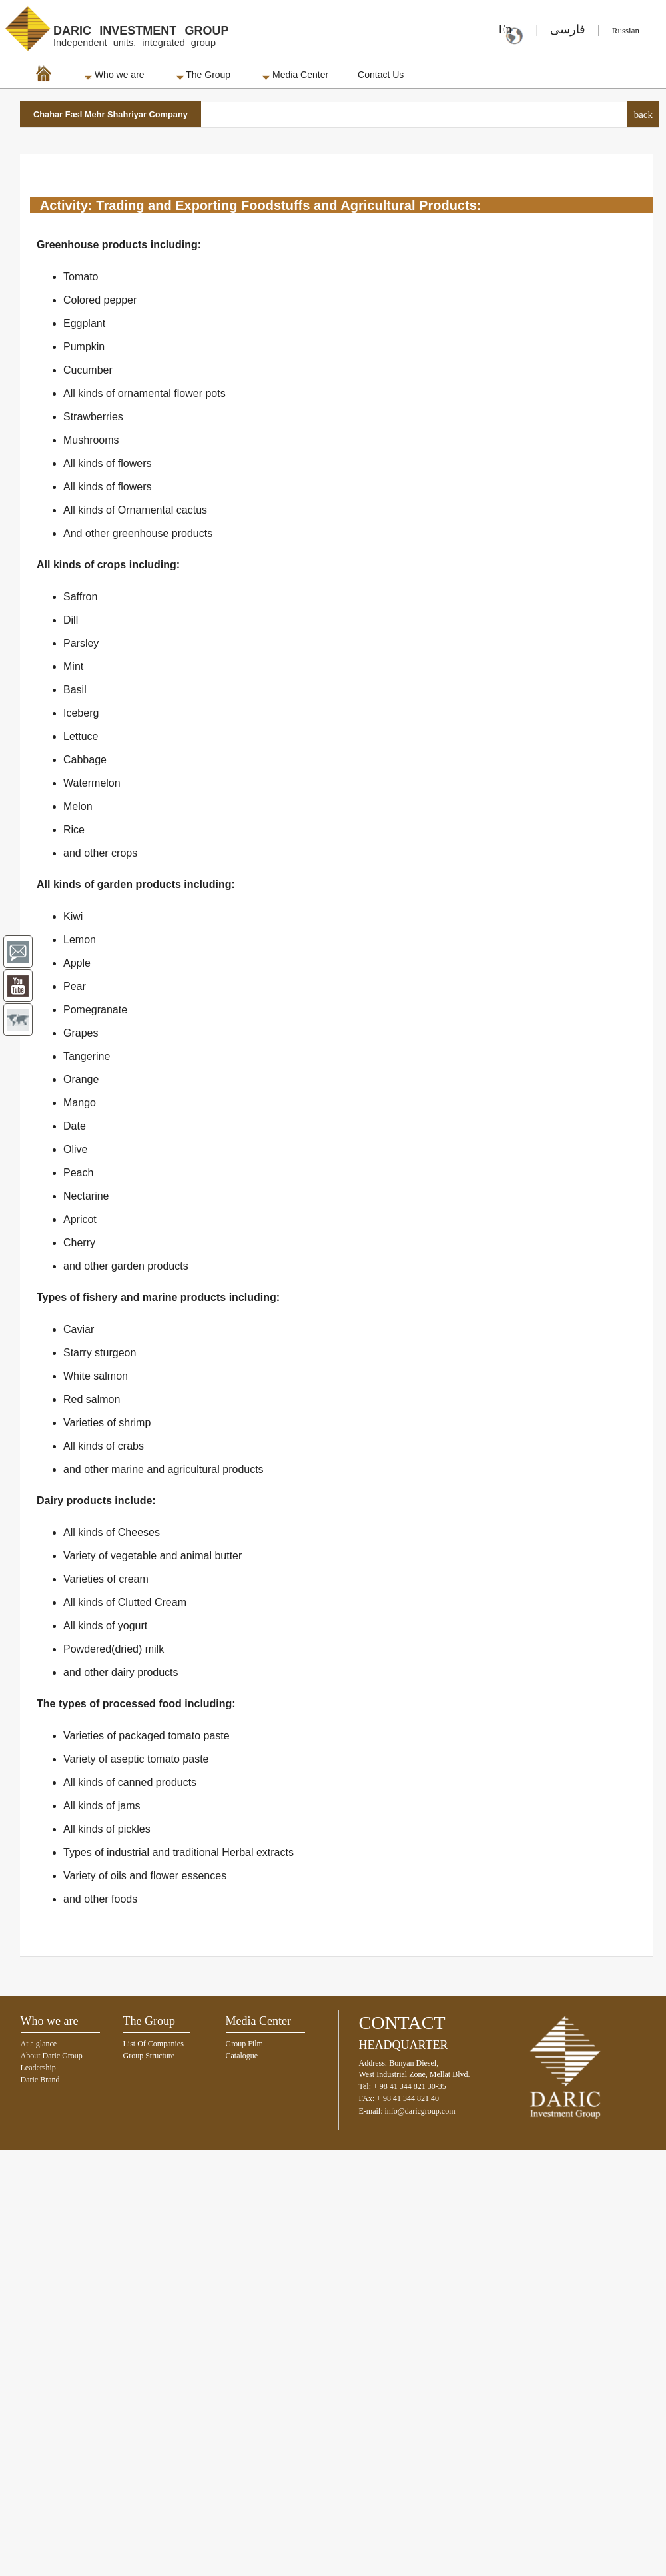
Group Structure (149, 2055)
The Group (203, 74)
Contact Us (381, 74)
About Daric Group (52, 2055)
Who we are (115, 74)
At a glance (39, 2043)
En (501, 29)
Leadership (38, 2067)
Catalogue (242, 2055)
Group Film (244, 2043)
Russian (625, 30)
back (643, 114)
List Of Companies (153, 2043)
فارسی (567, 29)
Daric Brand (40, 2079)
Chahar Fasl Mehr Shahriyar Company (110, 114)
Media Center (295, 74)
